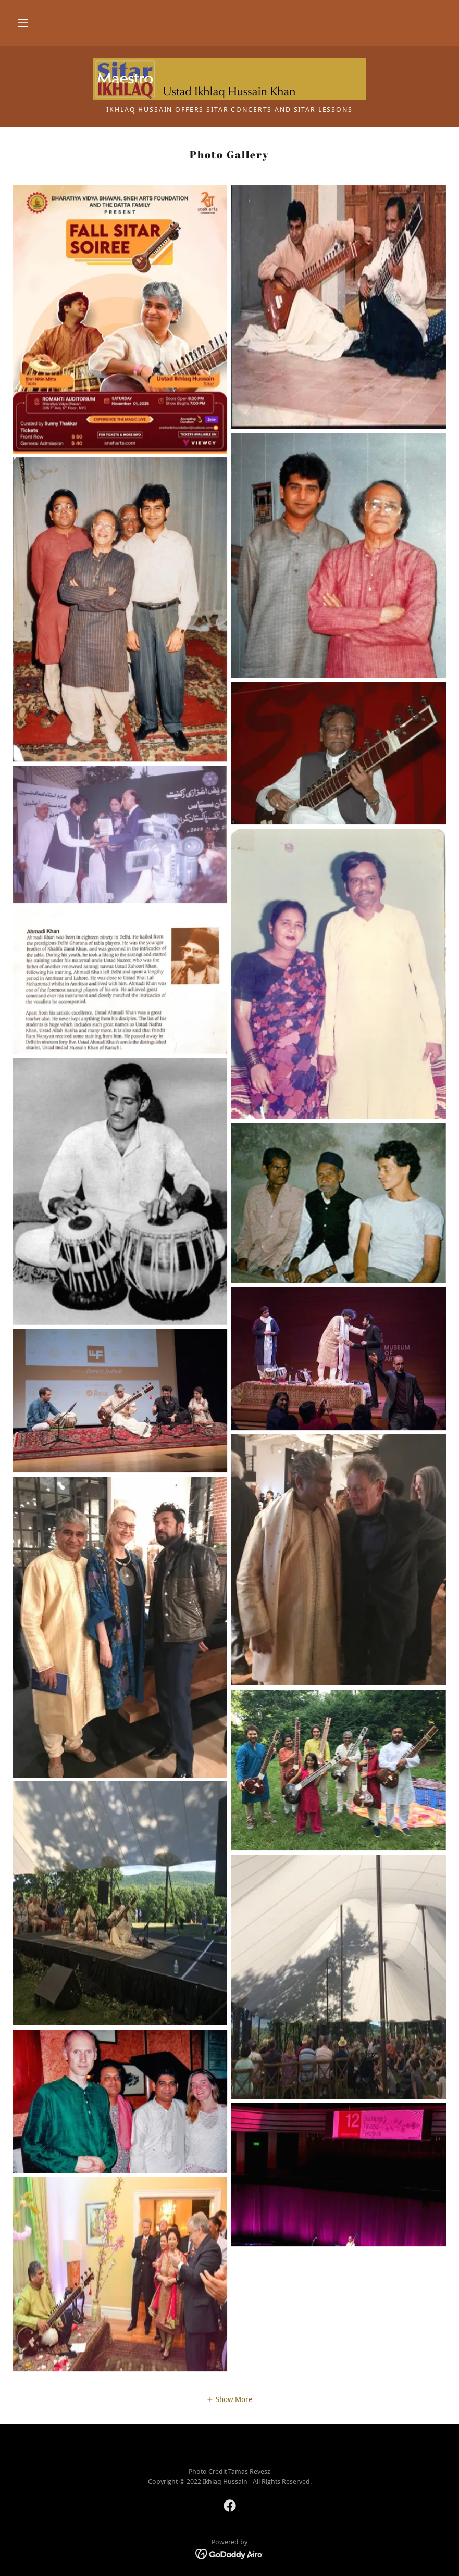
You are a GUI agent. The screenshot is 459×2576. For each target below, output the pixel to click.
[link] (229, 79)
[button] (23, 22)
